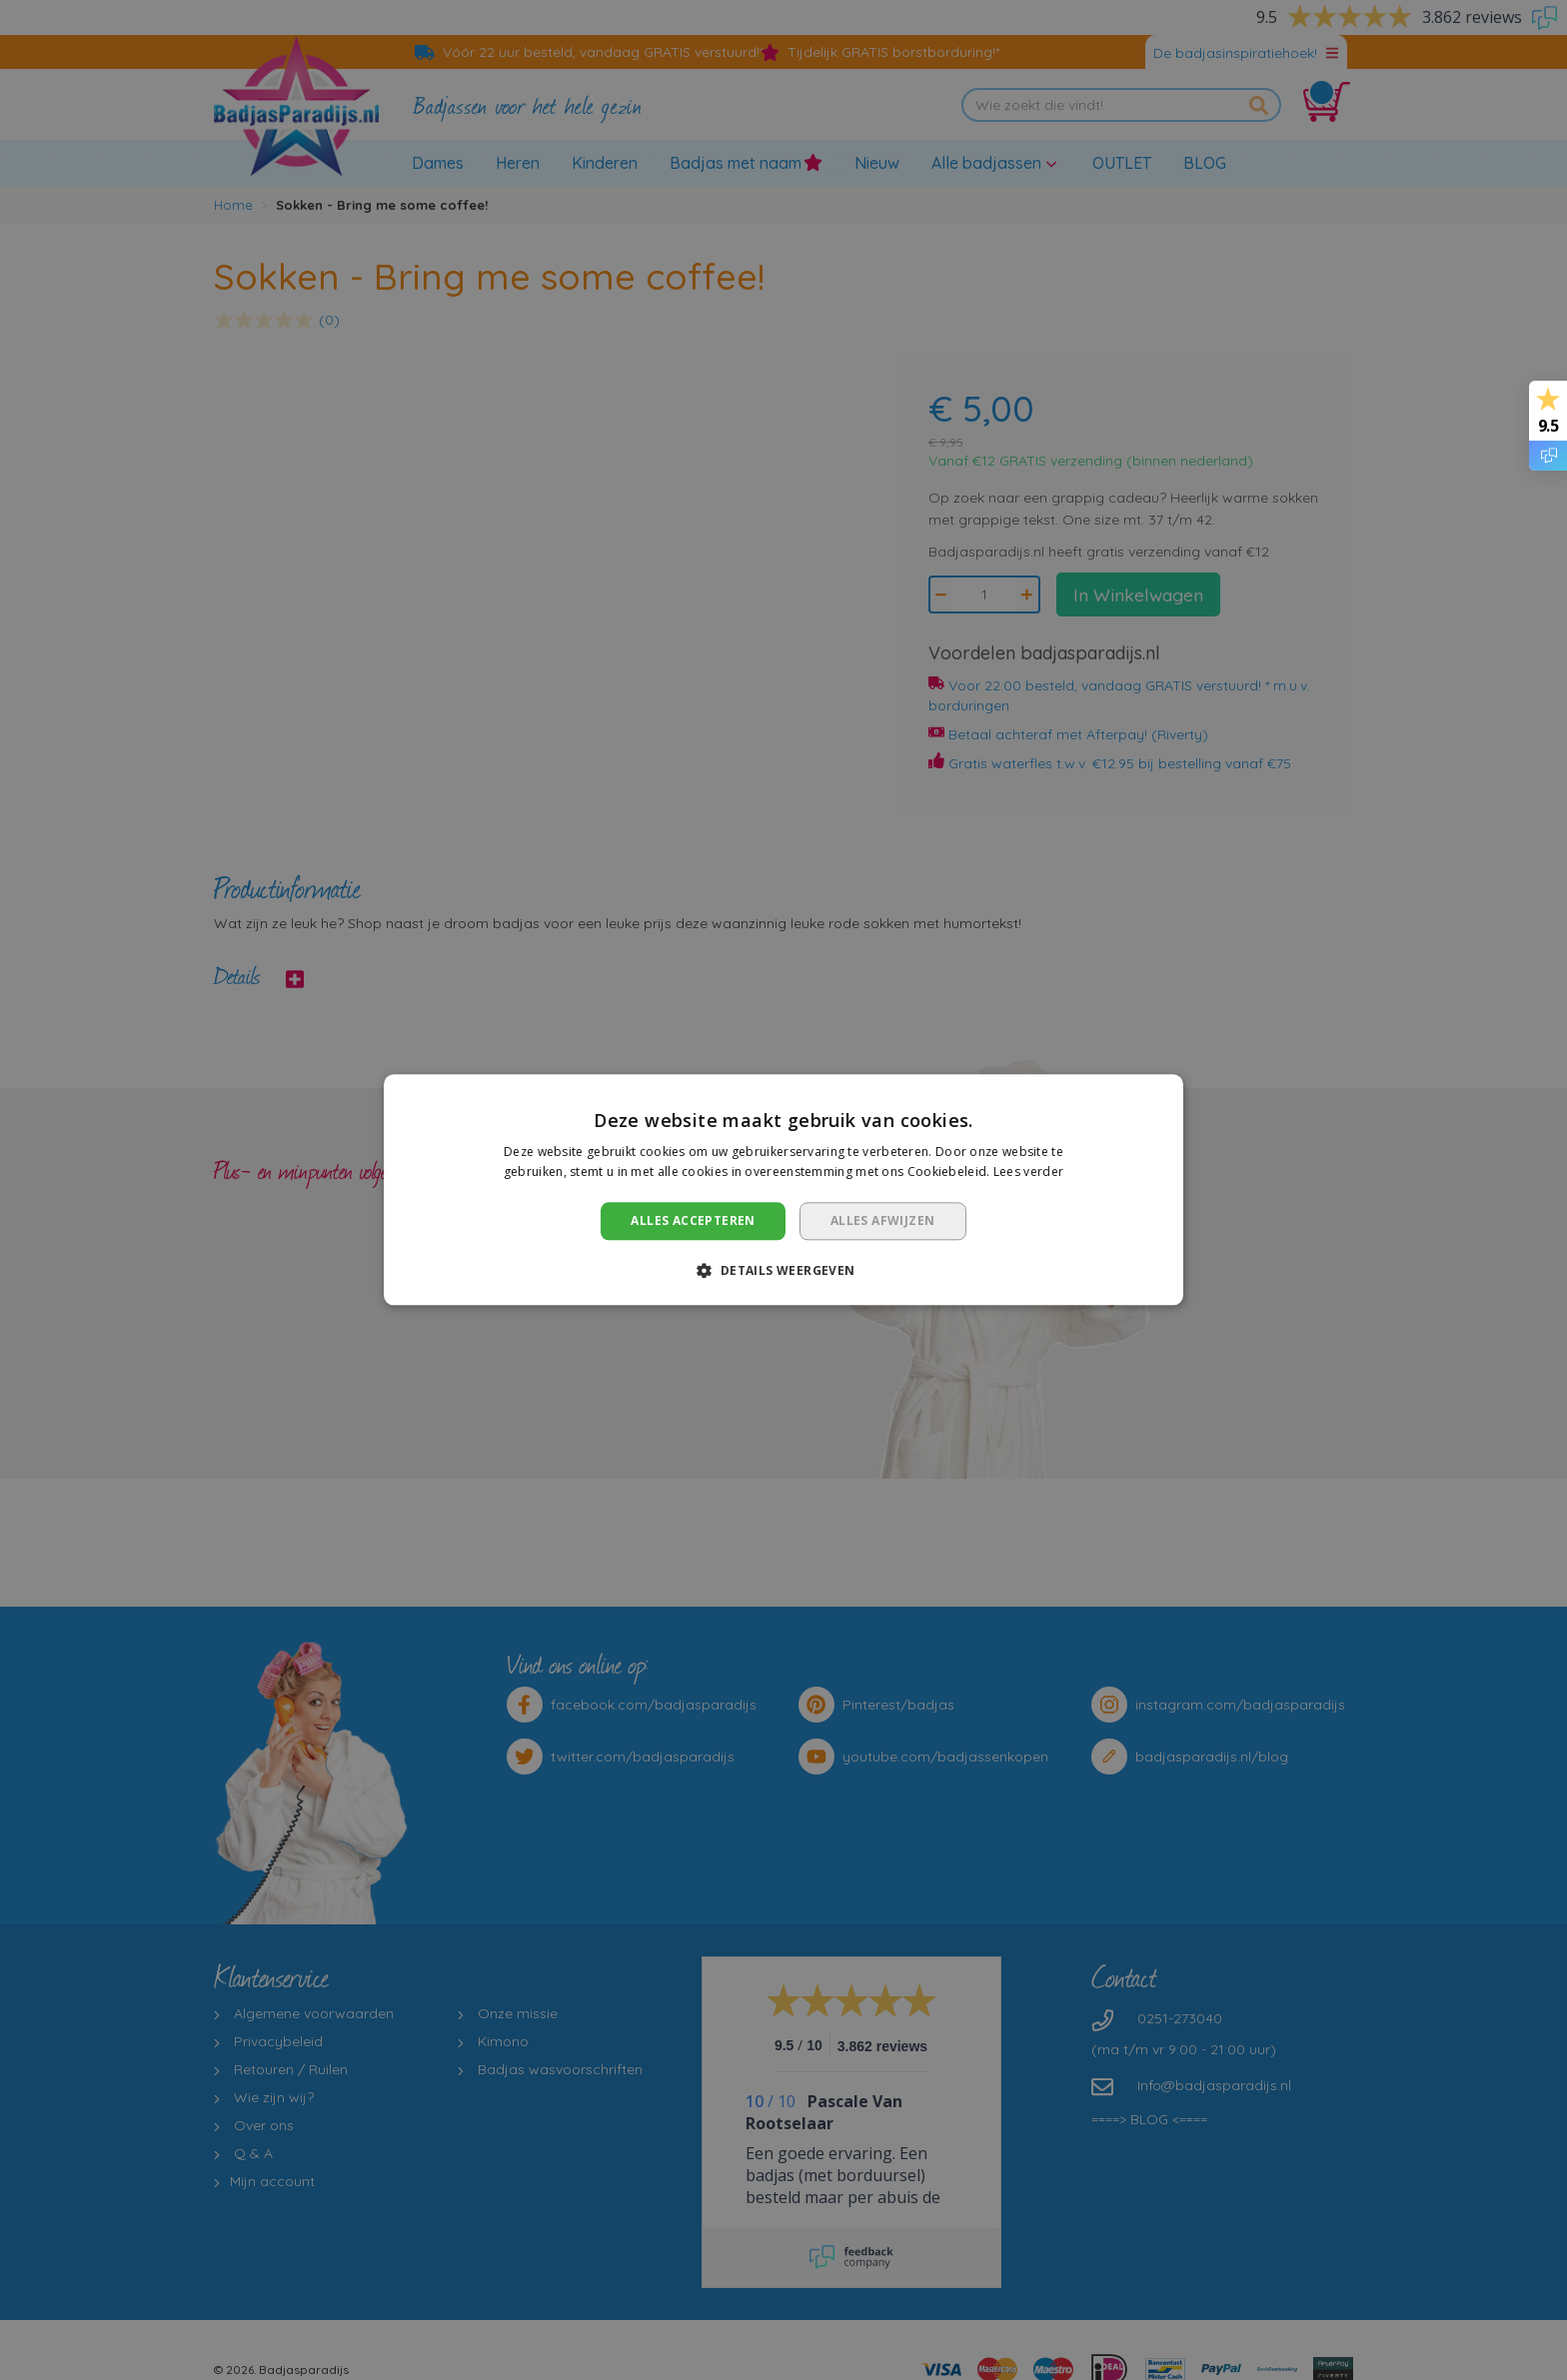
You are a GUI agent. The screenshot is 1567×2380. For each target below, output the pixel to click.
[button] (783, 1271)
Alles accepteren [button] (693, 1220)
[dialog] (783, 1190)
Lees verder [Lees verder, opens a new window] (1028, 1172)
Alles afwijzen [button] (882, 1220)
